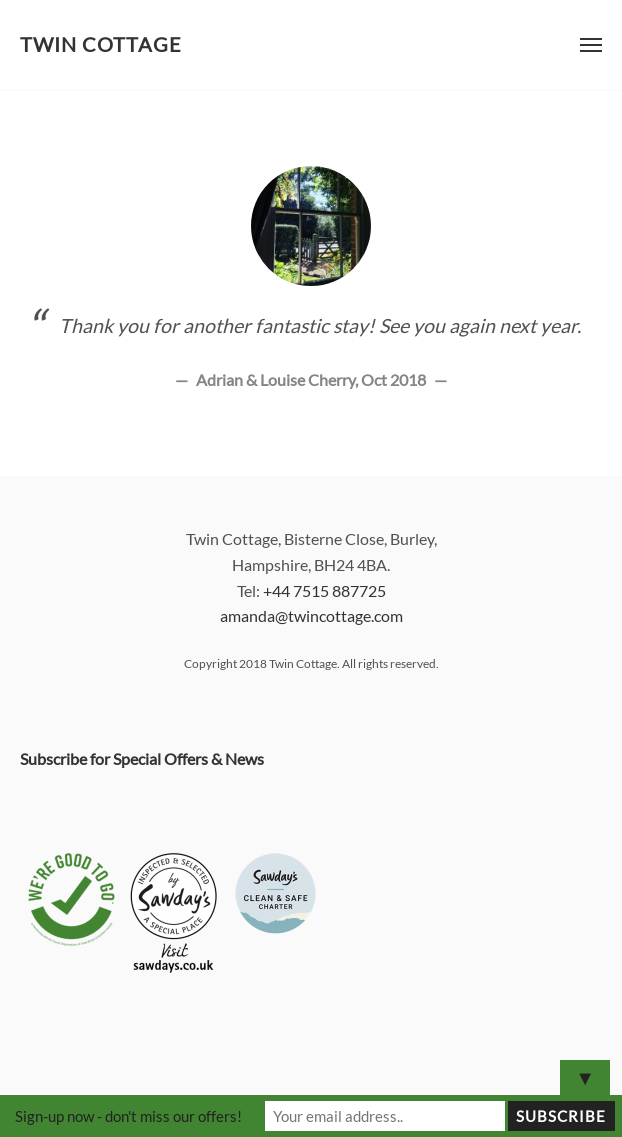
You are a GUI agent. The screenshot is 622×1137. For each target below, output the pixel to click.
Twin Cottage (101, 44)
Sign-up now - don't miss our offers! (128, 1116)
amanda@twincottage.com (311, 615)
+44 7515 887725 (324, 590)
